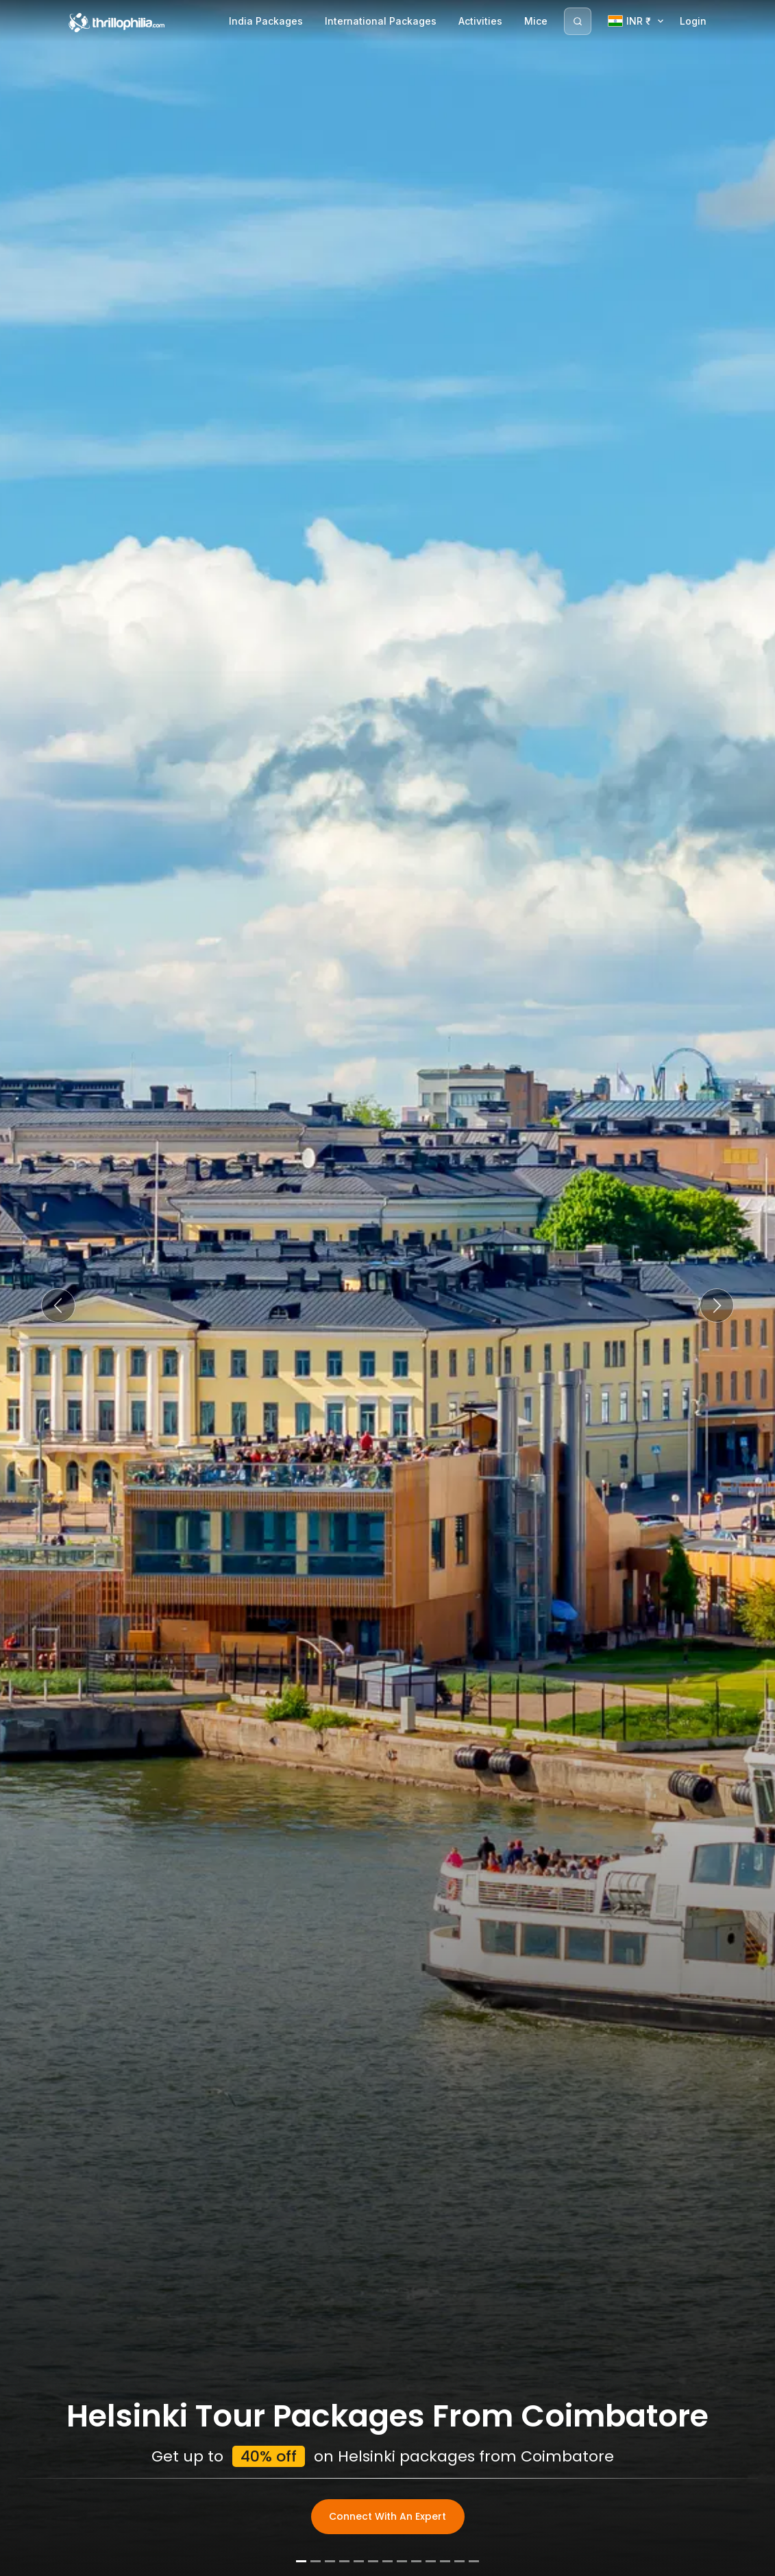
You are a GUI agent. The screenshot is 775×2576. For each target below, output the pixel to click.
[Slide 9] (416, 2561)
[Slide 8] (402, 2561)
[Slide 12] (459, 2561)
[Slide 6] (373, 2561)
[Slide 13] (474, 2561)
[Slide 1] (301, 2561)
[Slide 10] (431, 2561)
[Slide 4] (344, 2561)
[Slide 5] (359, 2561)
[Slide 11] (445, 2561)
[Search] (577, 21)
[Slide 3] (330, 2561)
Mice (536, 21)
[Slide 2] (315, 2561)
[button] (58, 1305)
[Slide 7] (387, 2561)
